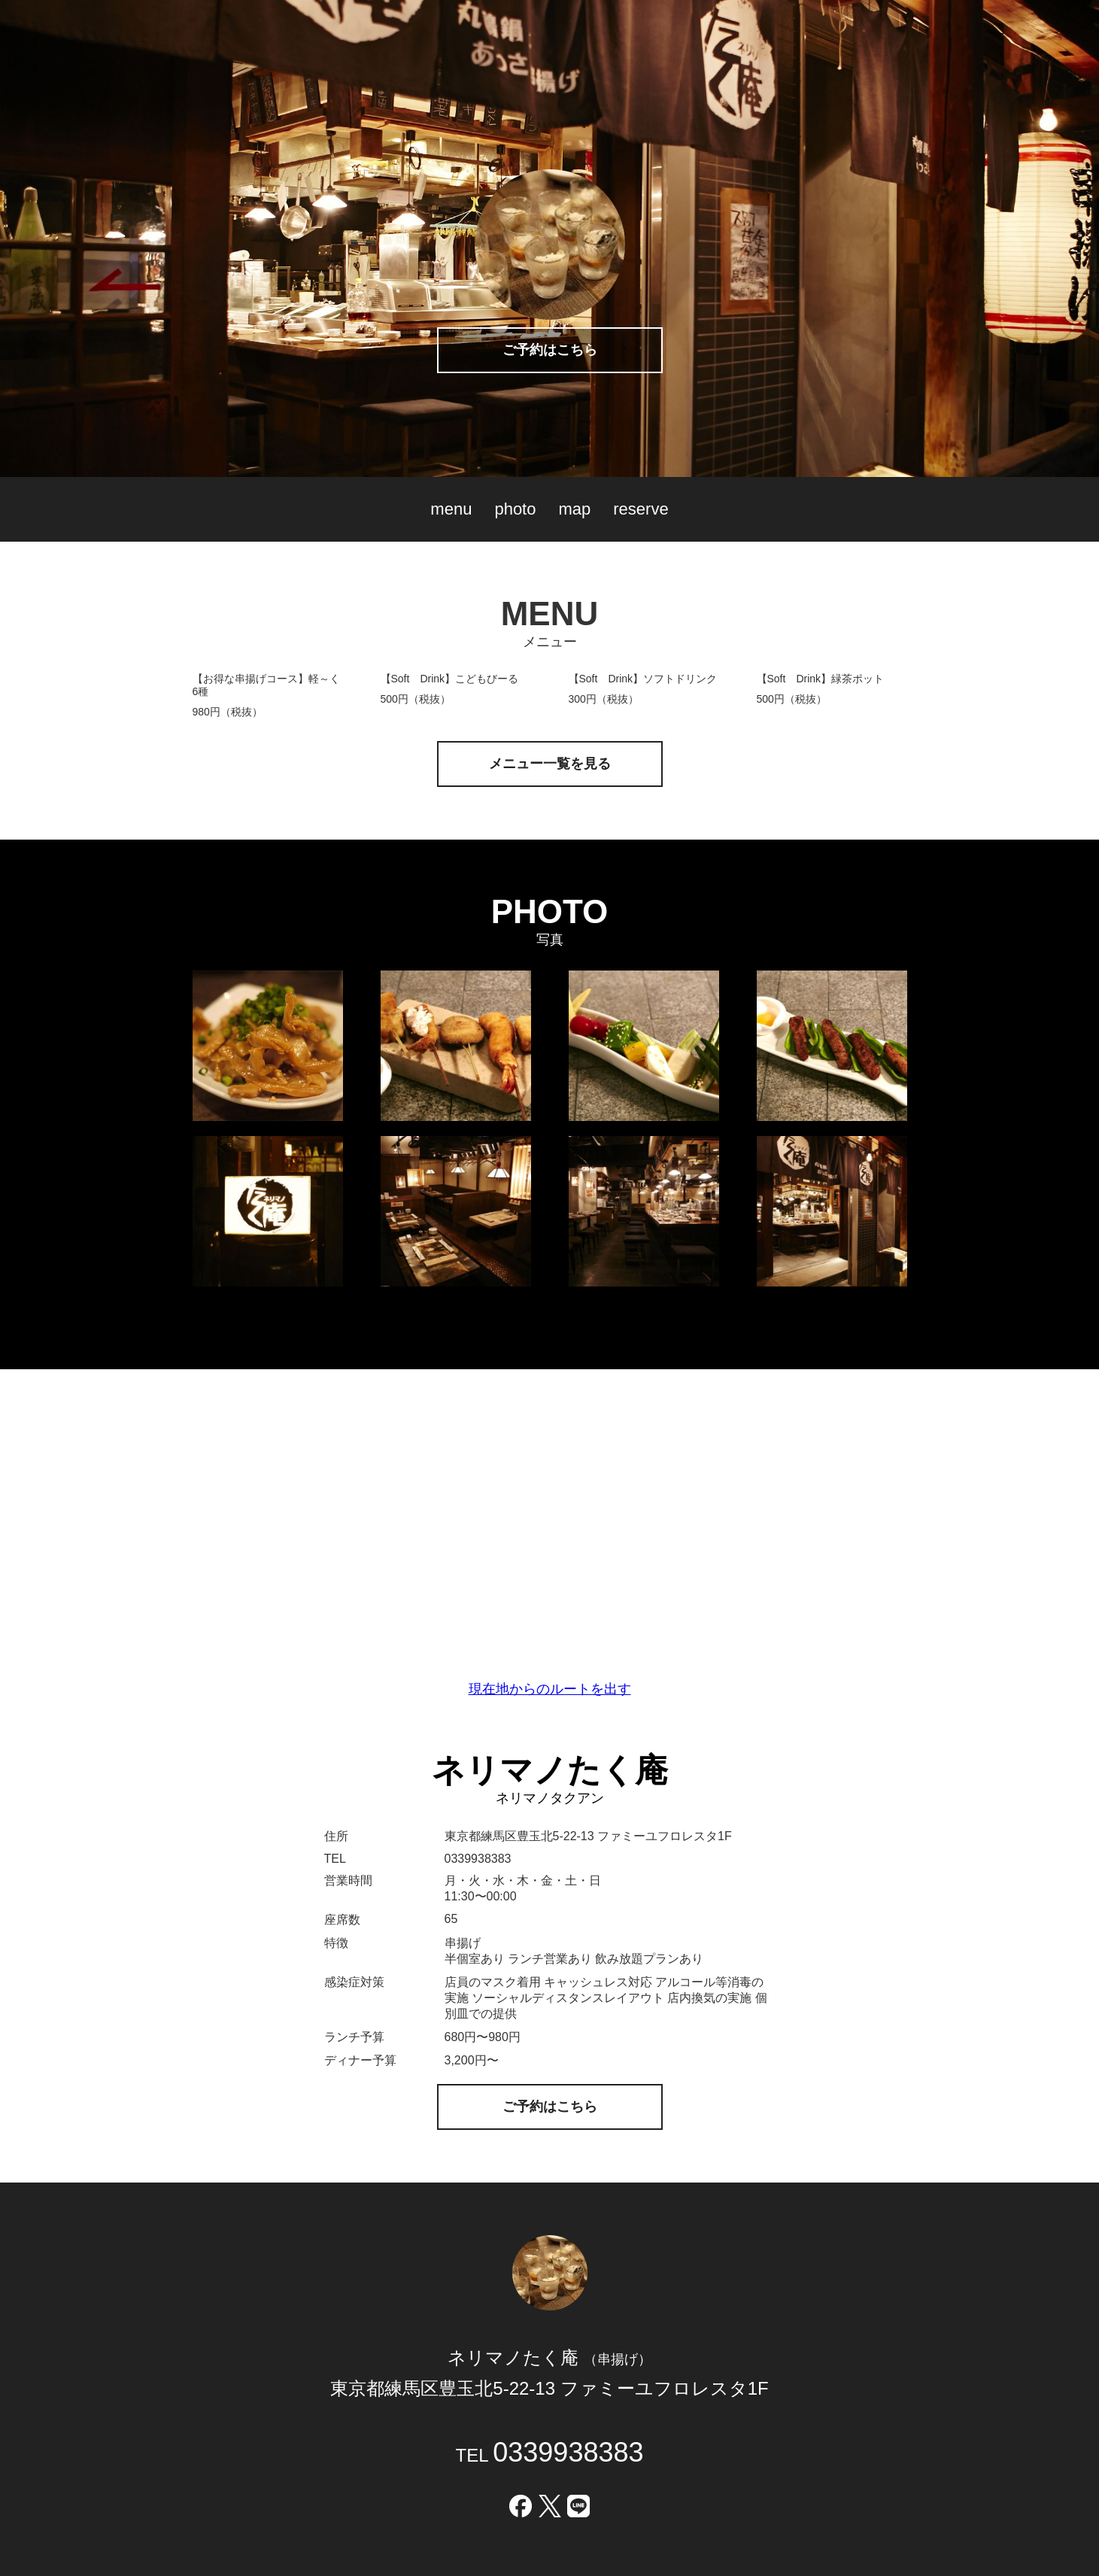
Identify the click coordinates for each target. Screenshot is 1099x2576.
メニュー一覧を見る (550, 763)
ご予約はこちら (549, 349)
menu (451, 509)
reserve (640, 509)
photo (515, 509)
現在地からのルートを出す (550, 1689)
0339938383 (568, 2452)
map (574, 509)
